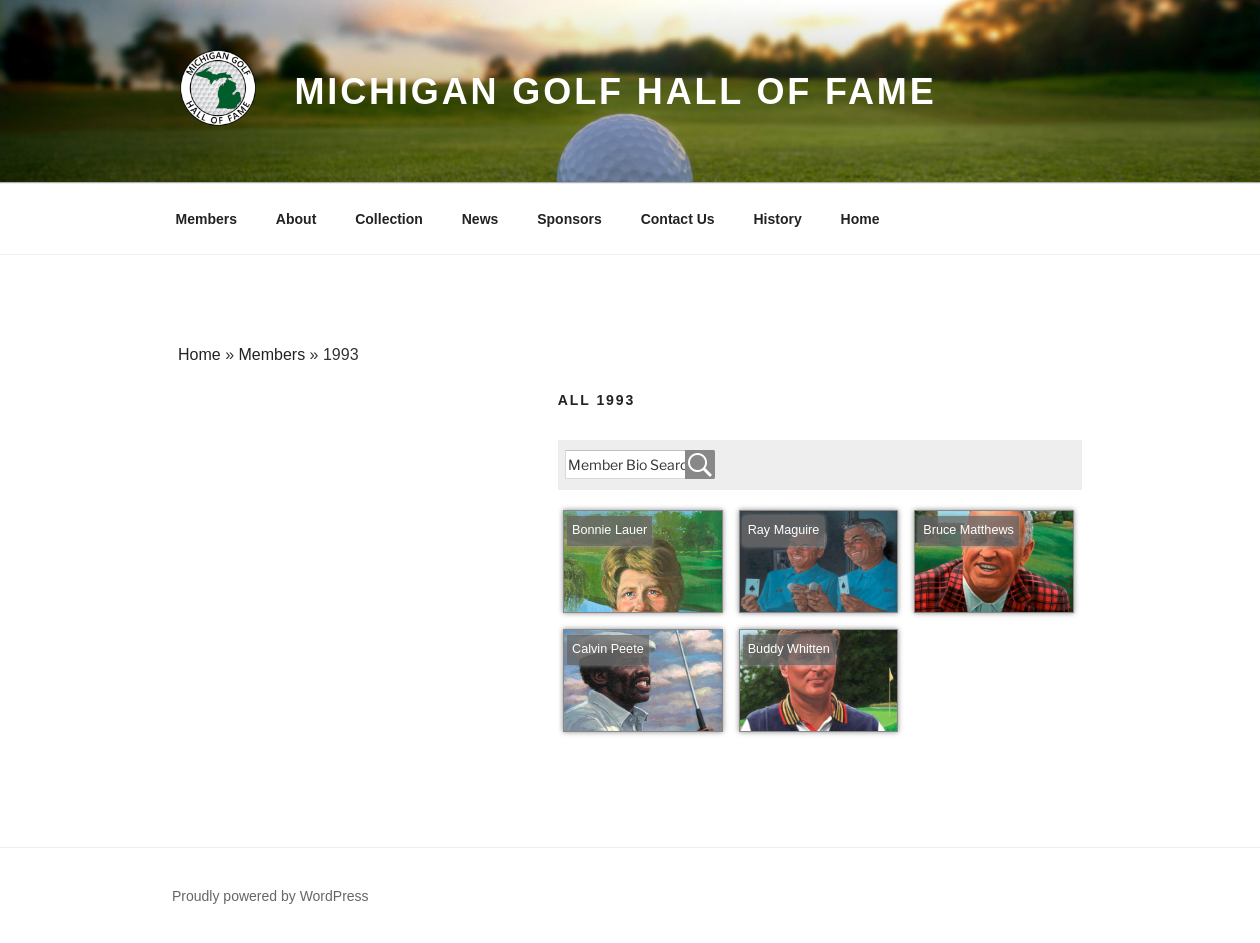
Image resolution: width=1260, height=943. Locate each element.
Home (860, 219)
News (480, 219)
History (777, 219)
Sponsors (569, 219)
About (296, 219)
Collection (389, 219)
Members (206, 219)
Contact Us (678, 219)
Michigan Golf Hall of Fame (615, 91)
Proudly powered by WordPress (270, 896)
